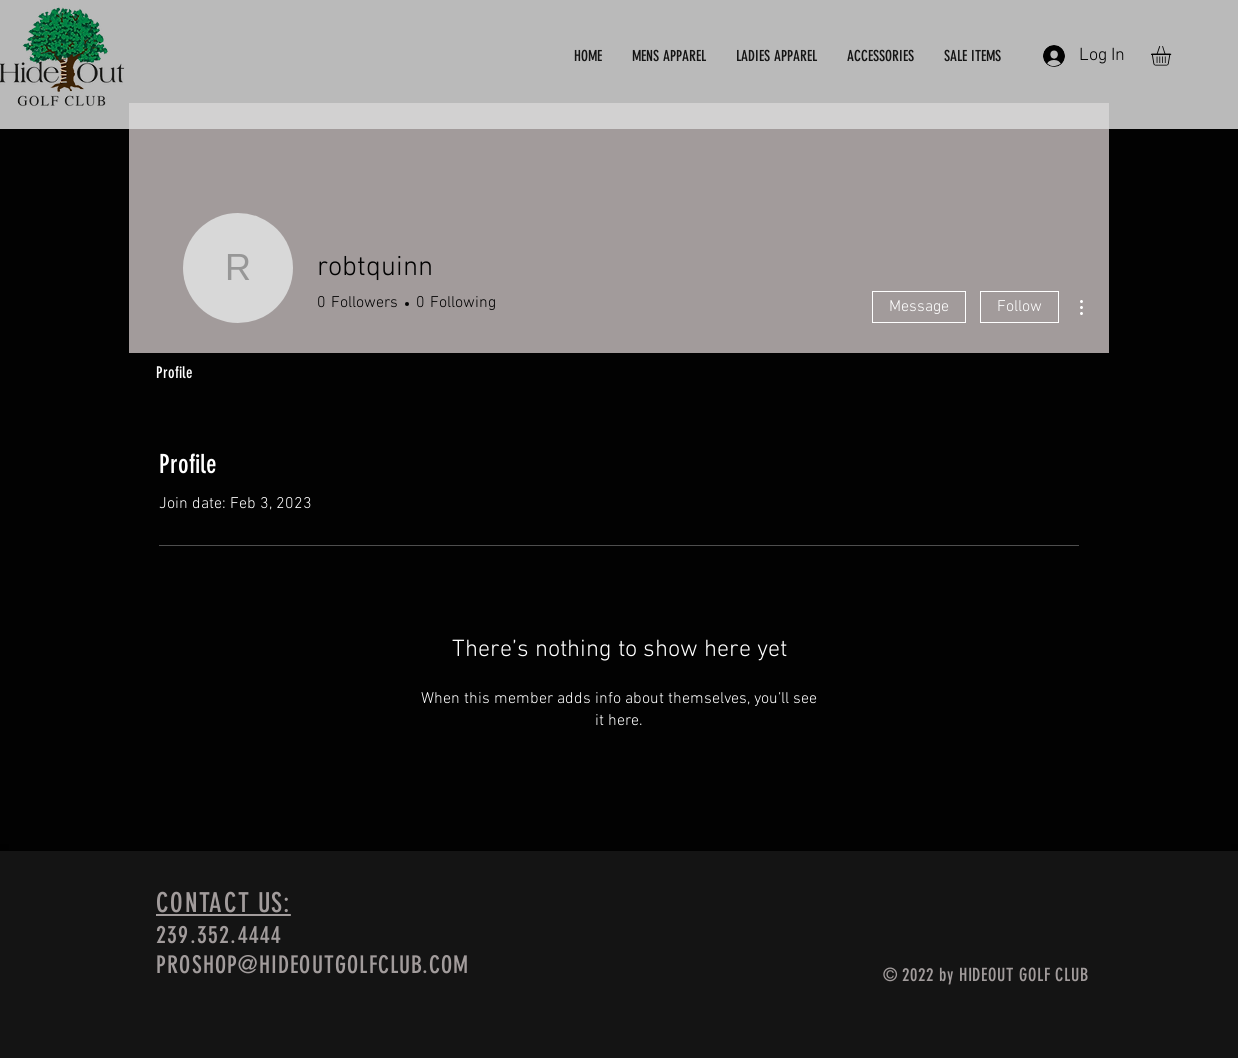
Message (919, 307)
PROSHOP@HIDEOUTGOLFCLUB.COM (312, 965)
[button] (1172, 56)
